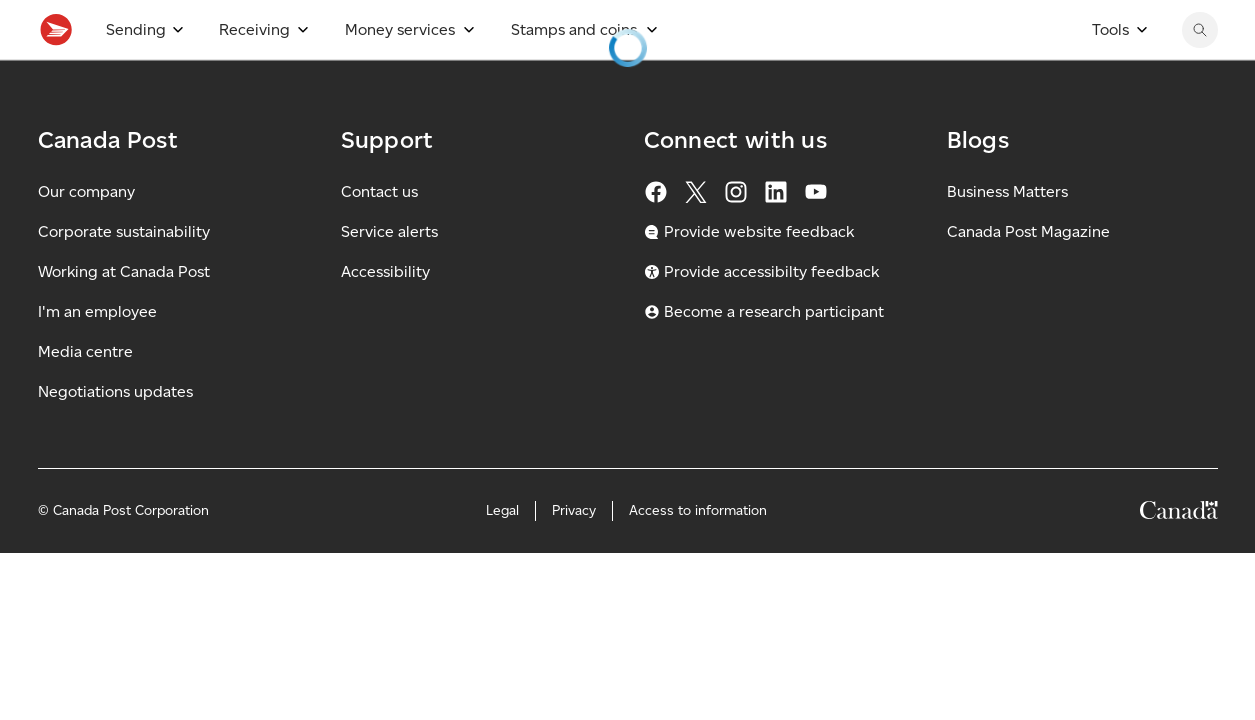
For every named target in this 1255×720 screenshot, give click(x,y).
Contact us (379, 235)
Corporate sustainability (124, 275)
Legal (502, 554)
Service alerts (389, 275)
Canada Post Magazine (1028, 275)
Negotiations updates (115, 435)
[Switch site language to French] (1092, 22)
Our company (86, 235)
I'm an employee (97, 355)
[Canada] (1179, 557)
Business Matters (1007, 235)
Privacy (574, 554)
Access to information (698, 554)
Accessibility (385, 315)
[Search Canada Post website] (1200, 74)
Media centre (85, 395)
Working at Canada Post (124, 315)
